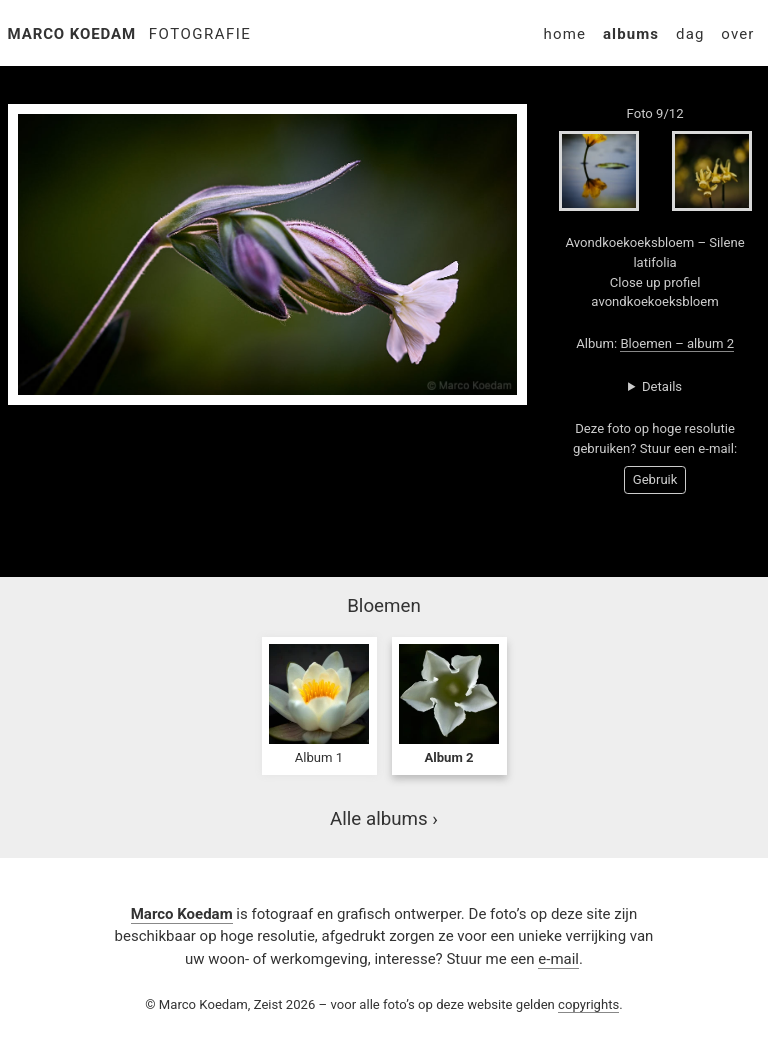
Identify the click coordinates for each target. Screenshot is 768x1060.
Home (565, 34)
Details (662, 386)
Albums (631, 34)
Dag (690, 34)
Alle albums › (384, 819)
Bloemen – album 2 (677, 343)
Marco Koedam (72, 34)
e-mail (558, 959)
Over (737, 34)
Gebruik (655, 479)
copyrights (588, 1004)
